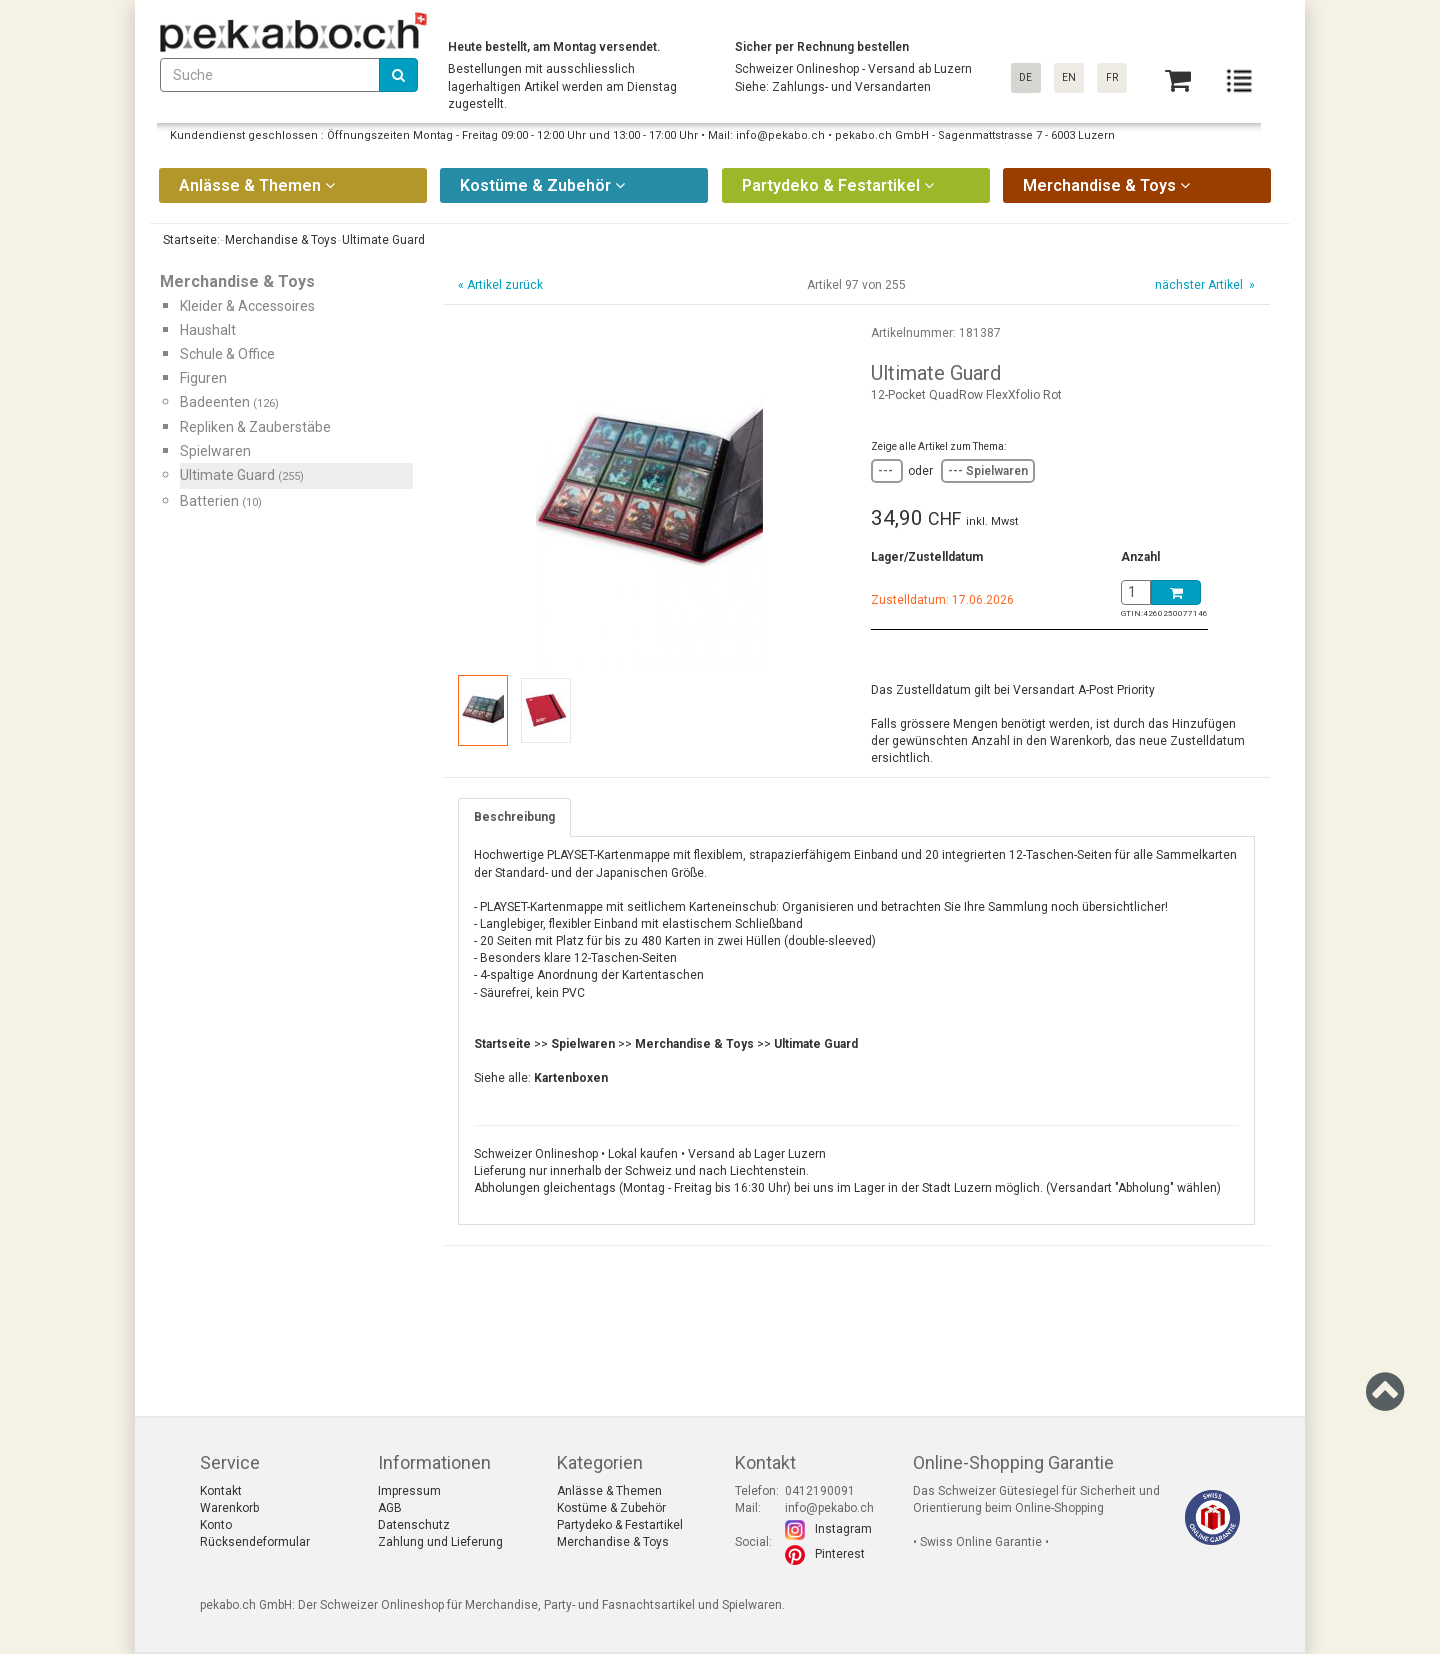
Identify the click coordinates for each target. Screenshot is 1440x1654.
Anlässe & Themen (609, 1491)
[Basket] (1178, 80)
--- (887, 471)
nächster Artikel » (1203, 285)
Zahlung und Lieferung (440, 1542)
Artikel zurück (505, 285)
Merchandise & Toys (613, 1542)
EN (1069, 77)
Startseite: (190, 240)
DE (1025, 77)
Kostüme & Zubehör (611, 1508)
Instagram (843, 1529)
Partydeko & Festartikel (620, 1525)
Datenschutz (414, 1525)
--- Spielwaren (988, 471)
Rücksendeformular (255, 1542)
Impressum (409, 1491)
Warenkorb (229, 1508)
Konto (216, 1525)
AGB (390, 1508)
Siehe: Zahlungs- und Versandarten (833, 87)
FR (1112, 77)
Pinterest (840, 1554)
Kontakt (221, 1491)
